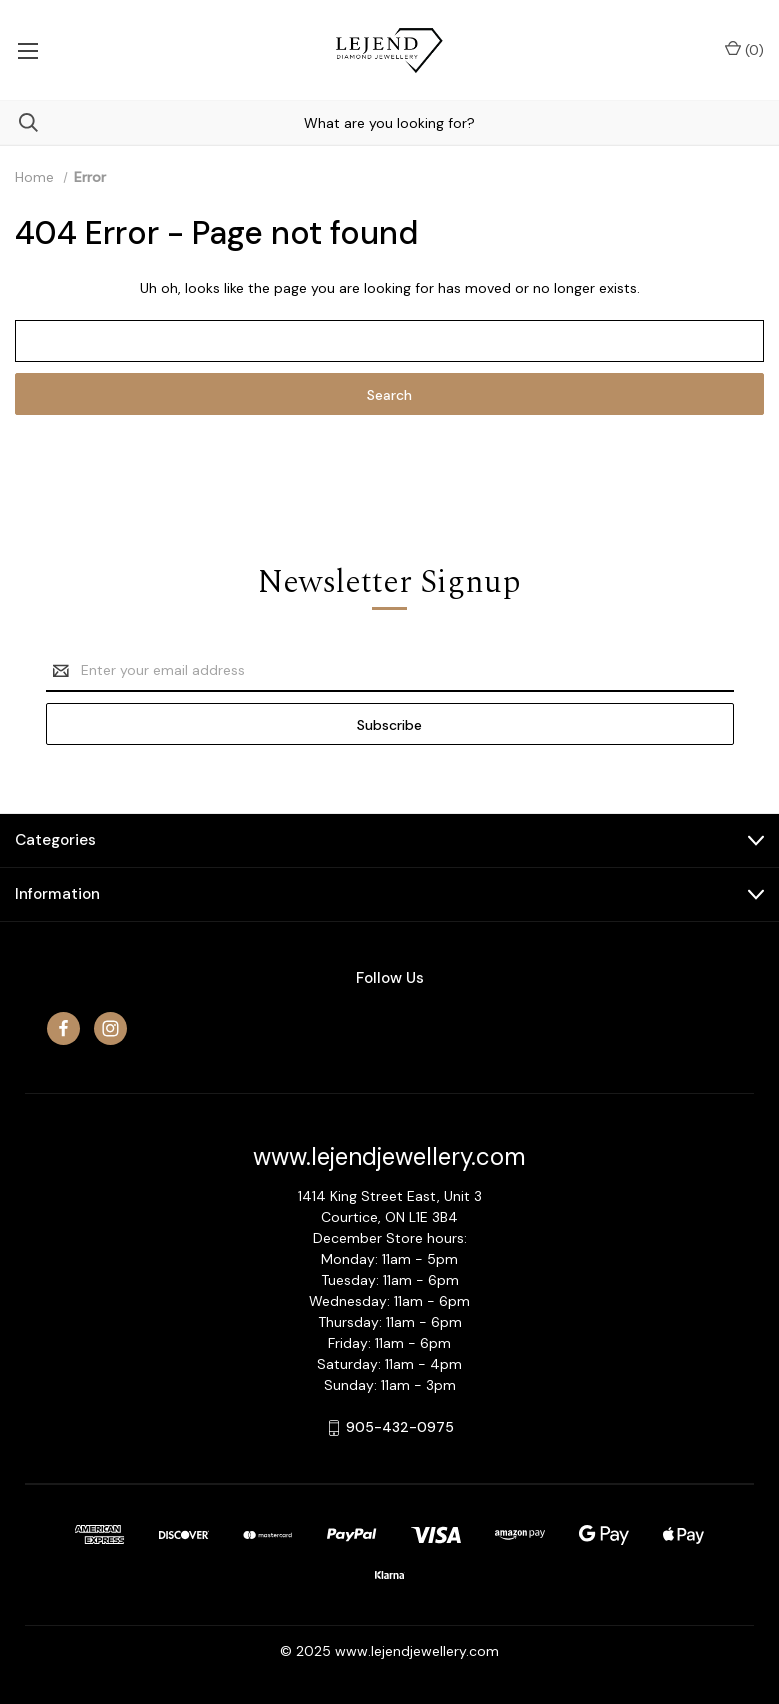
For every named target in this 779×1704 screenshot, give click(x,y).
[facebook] (63, 1028)
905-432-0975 (400, 1427)
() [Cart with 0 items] (744, 49)
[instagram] (110, 1028)
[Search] (19, 122)
